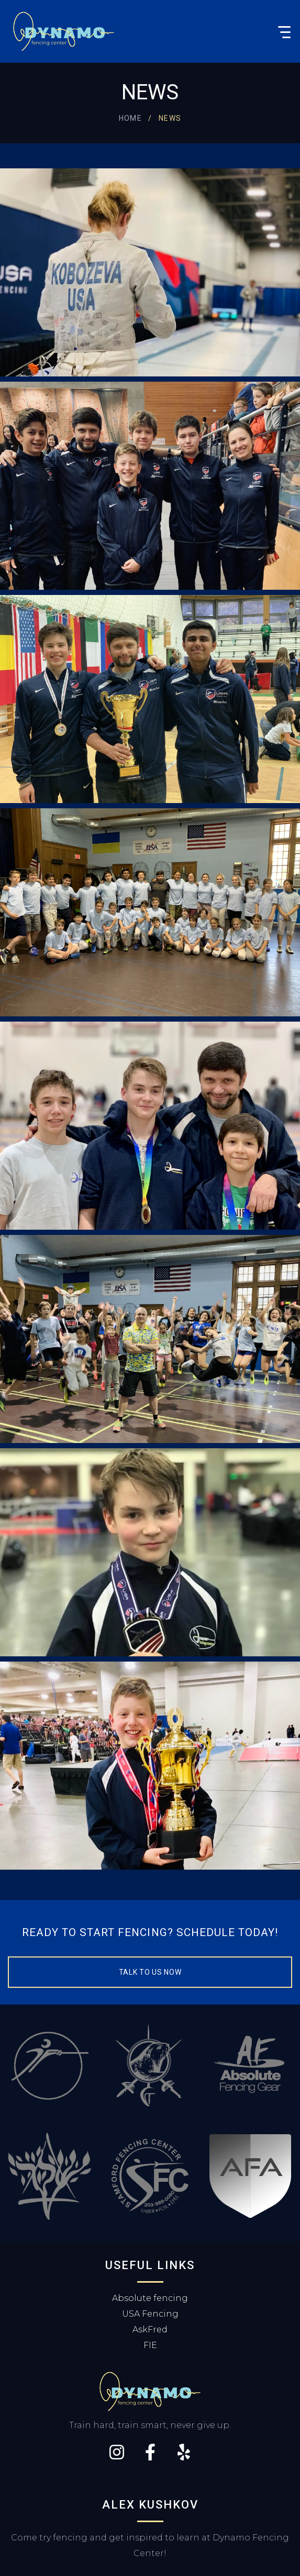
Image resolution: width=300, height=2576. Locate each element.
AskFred (150, 2329)
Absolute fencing (150, 2298)
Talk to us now (150, 1972)
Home (130, 118)
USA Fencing (150, 2314)
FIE (150, 2345)
